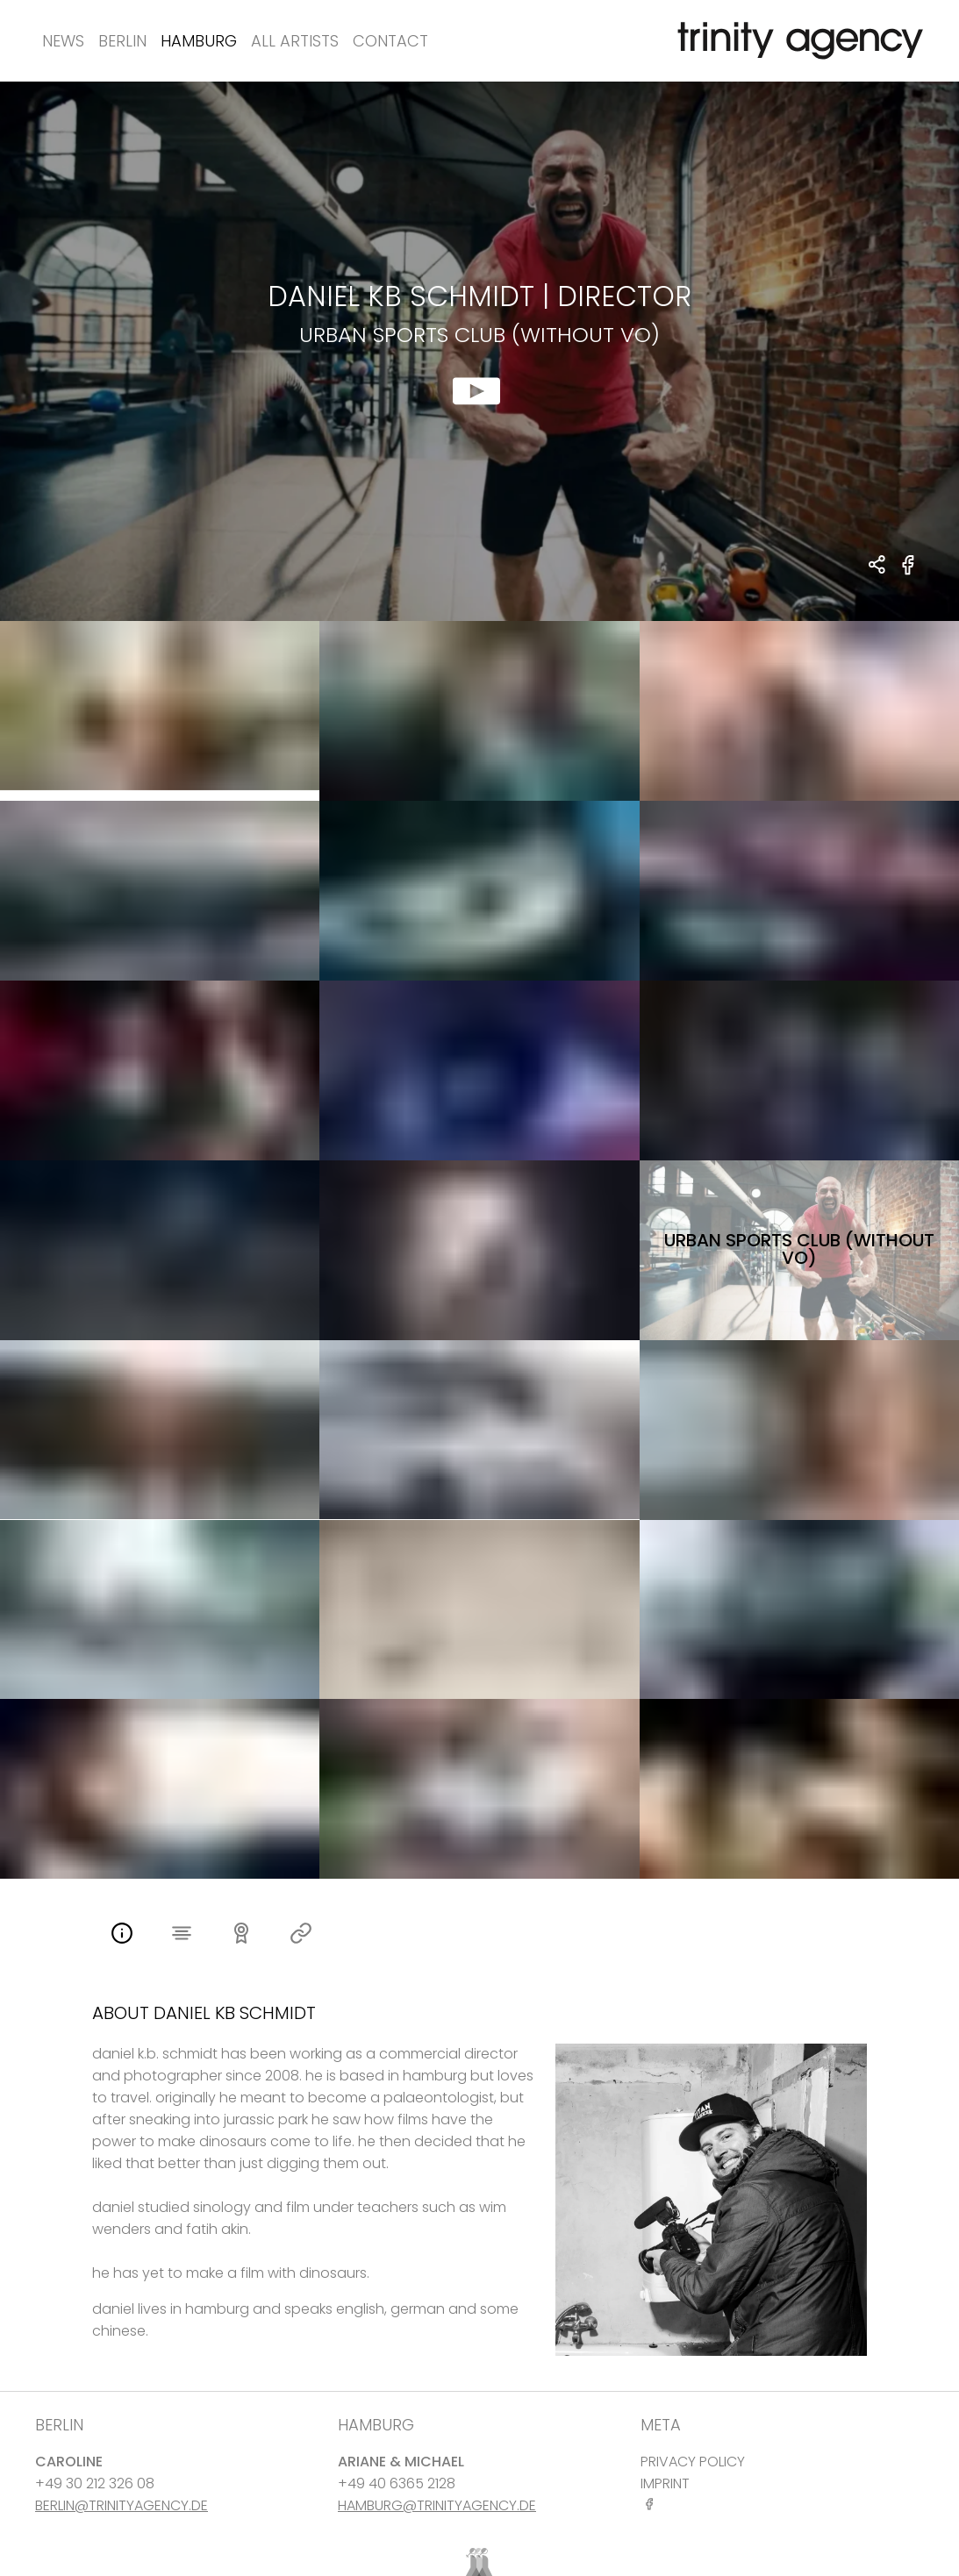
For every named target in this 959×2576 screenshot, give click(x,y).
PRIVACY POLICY (693, 2461)
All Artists (295, 41)
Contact (390, 41)
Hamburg (199, 41)
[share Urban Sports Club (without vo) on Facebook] (908, 575)
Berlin (122, 41)
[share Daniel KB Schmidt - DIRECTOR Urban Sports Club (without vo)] (877, 566)
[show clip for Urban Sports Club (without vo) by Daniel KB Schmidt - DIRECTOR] (479, 351)
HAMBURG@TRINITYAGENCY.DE (437, 2505)
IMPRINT (665, 2483)
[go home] (796, 41)
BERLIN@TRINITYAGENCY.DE (121, 2505)
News (63, 41)
